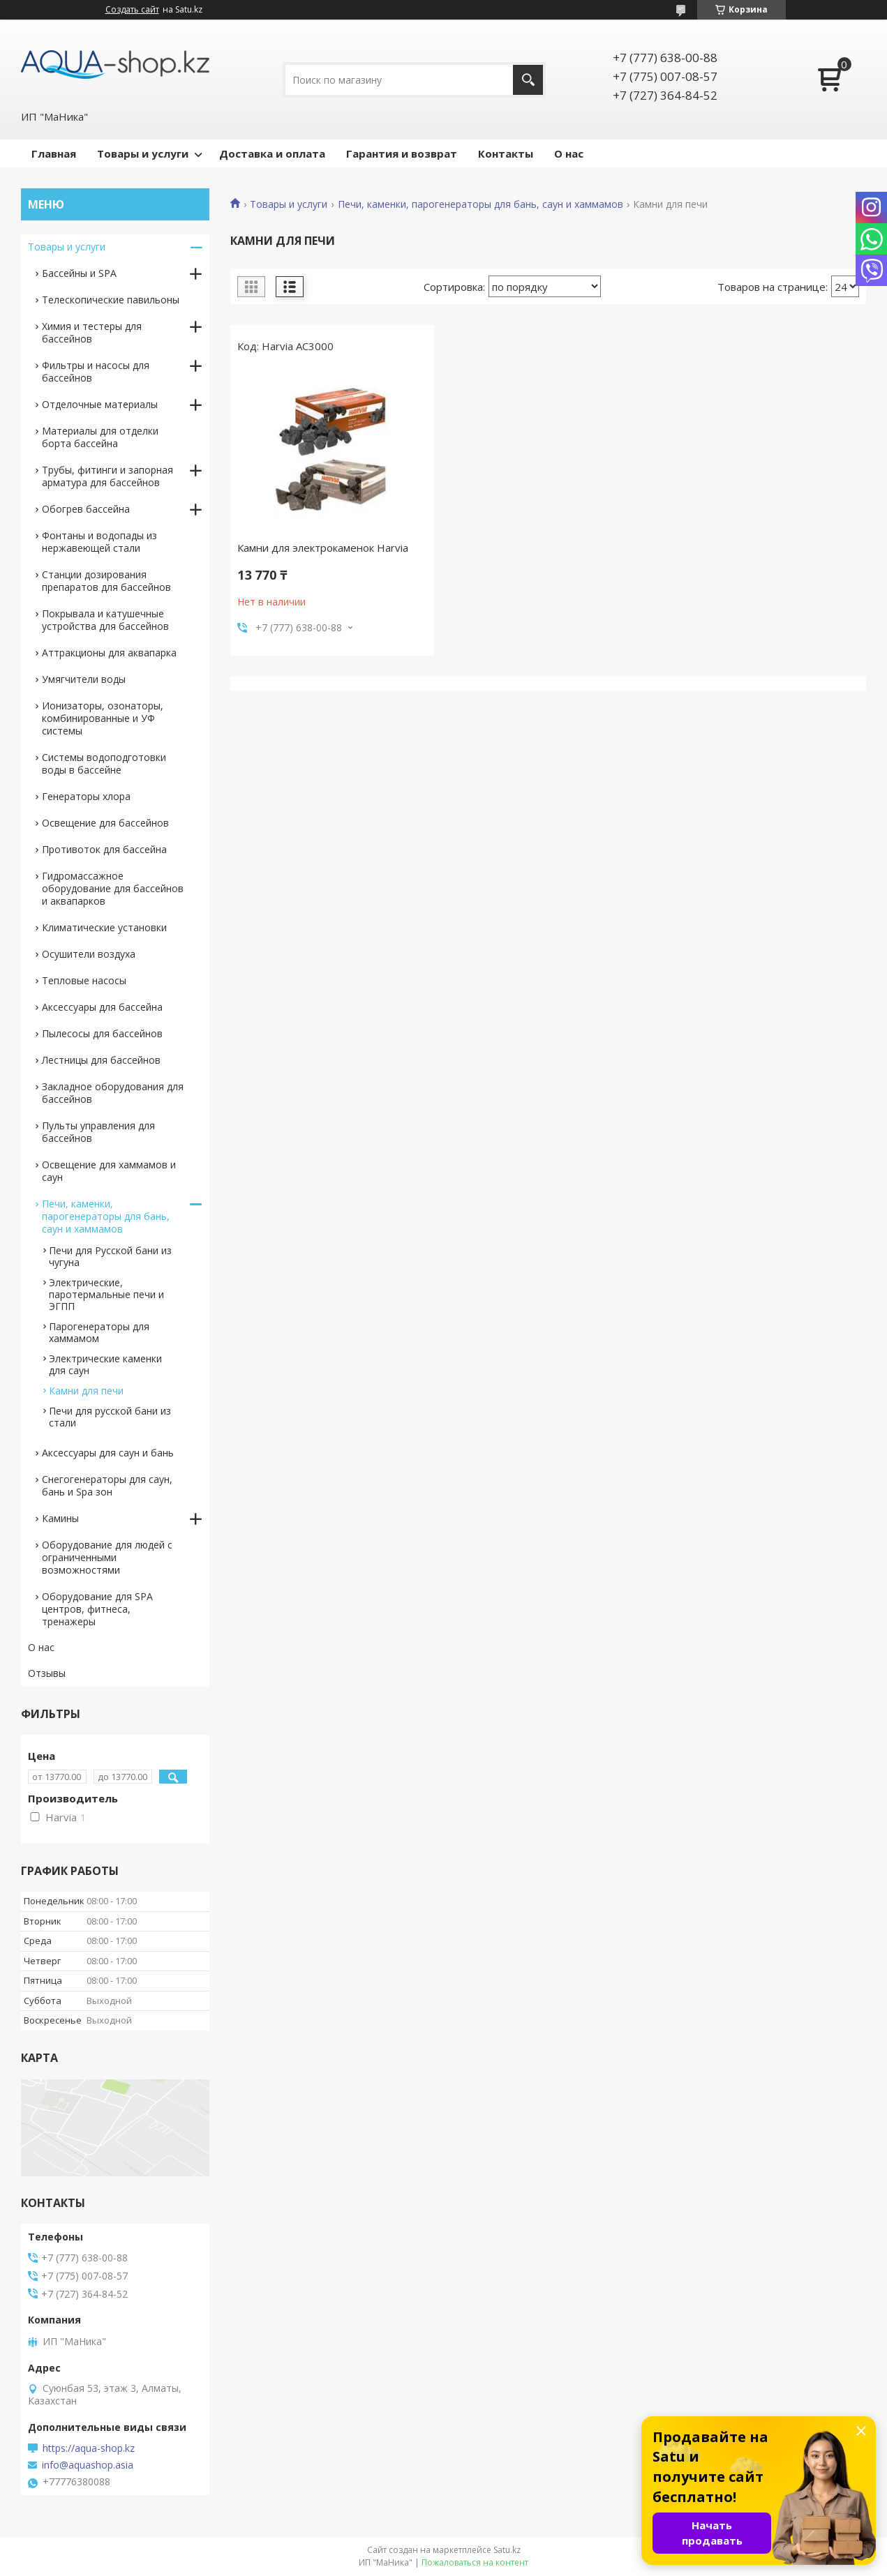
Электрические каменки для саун (105, 1364)
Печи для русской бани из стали (110, 1416)
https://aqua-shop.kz (89, 2448)
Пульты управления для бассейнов (98, 1132)
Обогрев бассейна (86, 508)
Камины (60, 1518)
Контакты (505, 153)
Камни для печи (86, 1390)
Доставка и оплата (272, 153)
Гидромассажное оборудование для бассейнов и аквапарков (113, 888)
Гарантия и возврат (401, 153)
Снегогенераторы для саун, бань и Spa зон (107, 1485)
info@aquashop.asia (87, 2465)
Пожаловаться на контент (475, 2562)
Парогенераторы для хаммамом (99, 1332)
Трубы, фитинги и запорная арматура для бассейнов (107, 476)
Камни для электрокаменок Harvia (322, 547)
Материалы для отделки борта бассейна (100, 437)
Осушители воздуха (88, 954)
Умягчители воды (84, 679)
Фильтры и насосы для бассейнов (95, 371)
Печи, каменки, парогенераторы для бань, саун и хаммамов (480, 204)
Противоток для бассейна (104, 849)
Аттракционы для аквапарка (109, 652)
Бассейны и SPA (79, 273)
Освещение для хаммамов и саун (109, 1171)
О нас (568, 153)
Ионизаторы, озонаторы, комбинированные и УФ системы (102, 718)
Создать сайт (132, 10)
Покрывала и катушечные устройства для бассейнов (105, 620)
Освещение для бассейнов (105, 822)
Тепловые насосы (84, 980)
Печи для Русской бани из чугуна (110, 1256)
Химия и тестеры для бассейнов (92, 332)
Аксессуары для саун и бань (108, 1452)
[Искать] (528, 80)
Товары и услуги (142, 153)
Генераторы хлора (86, 796)
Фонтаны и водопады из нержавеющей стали (99, 542)
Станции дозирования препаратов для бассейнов (106, 581)
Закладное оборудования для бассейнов (113, 1093)
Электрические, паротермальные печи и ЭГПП (106, 1294)
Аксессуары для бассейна (102, 1007)
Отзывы (47, 1673)
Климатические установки (104, 927)
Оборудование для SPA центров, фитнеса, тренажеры (97, 1609)
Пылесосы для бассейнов (102, 1033)
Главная (53, 153)
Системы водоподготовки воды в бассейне (104, 763)
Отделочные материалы (100, 404)
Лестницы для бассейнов (101, 1060)
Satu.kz (507, 2550)
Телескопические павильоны (110, 299)
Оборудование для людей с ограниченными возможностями (107, 1557)
